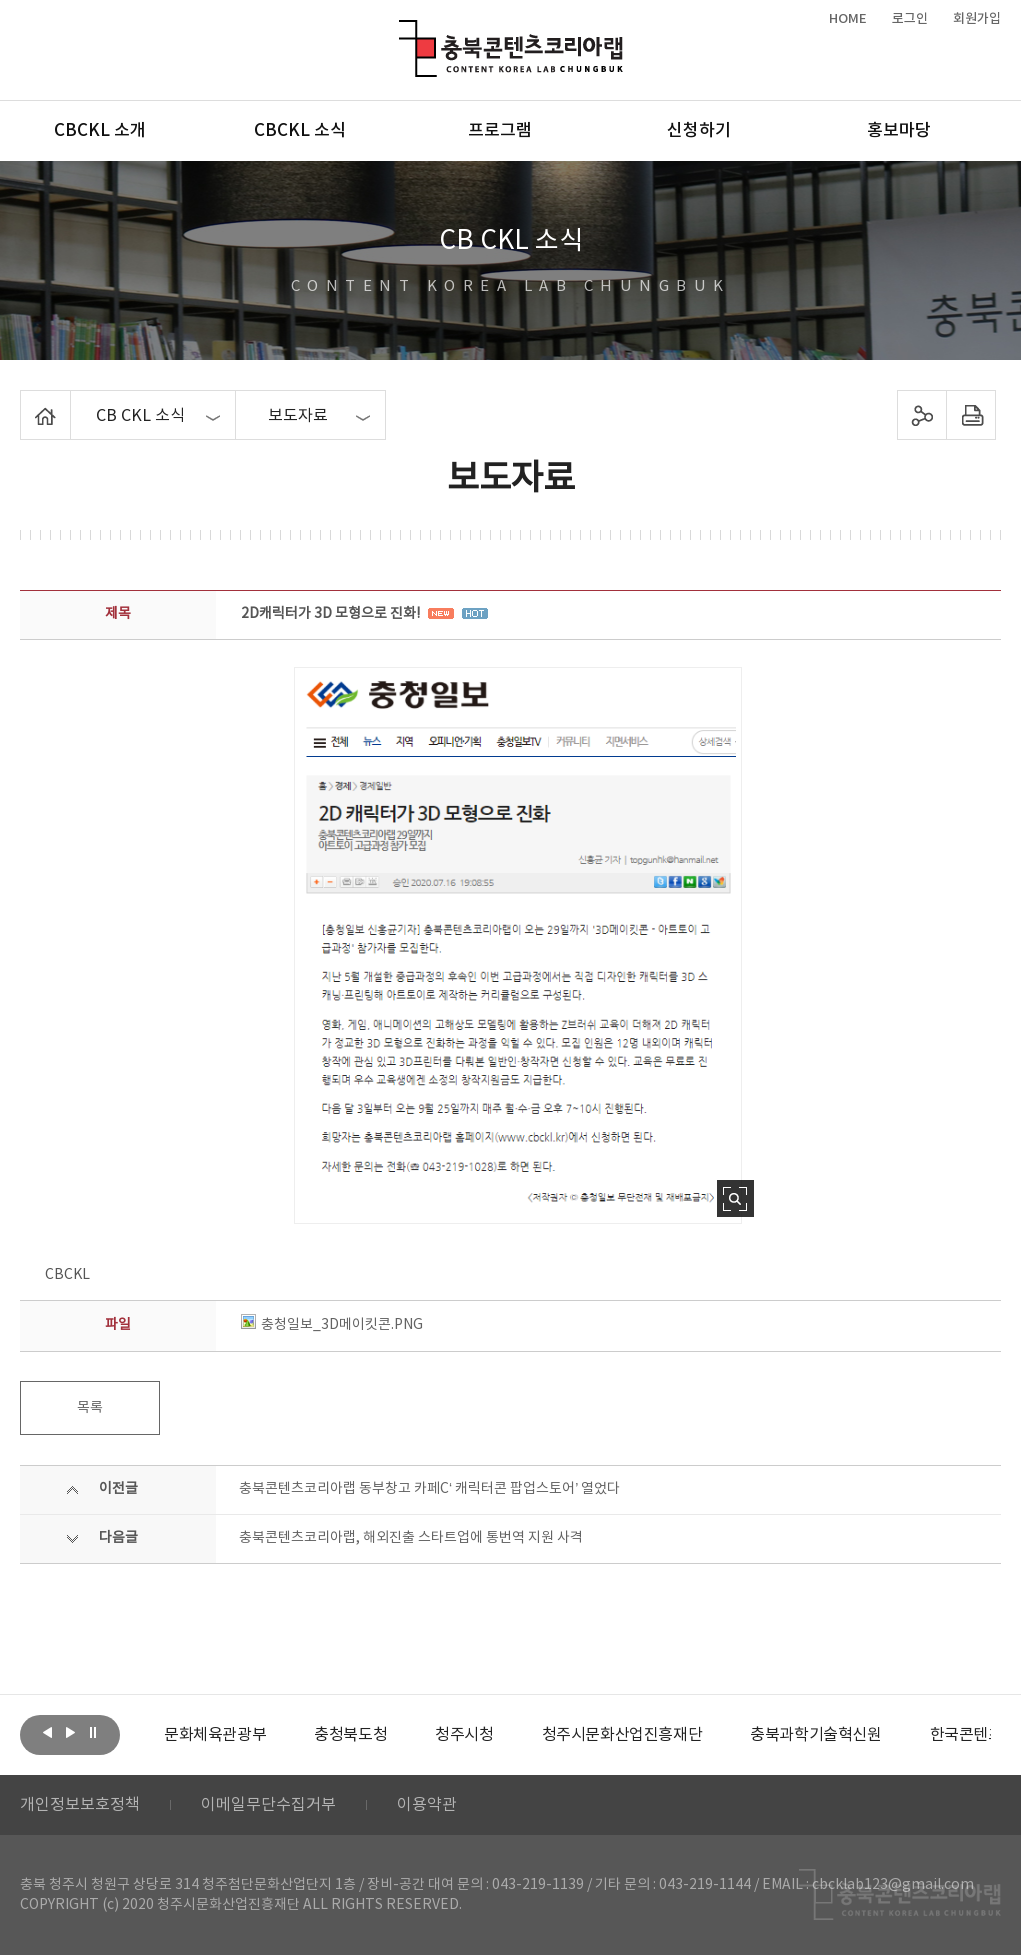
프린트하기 (970, 415)
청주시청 (464, 1735)
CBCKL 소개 (100, 131)
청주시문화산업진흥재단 (622, 1735)
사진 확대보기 (735, 1198)
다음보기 (70, 1733)
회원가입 (977, 19)
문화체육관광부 (215, 1735)
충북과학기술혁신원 (815, 1735)
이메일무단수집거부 (268, 1805)
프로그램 (500, 131)
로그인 (910, 19)
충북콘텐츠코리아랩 (403, 31)
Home (25, 402)
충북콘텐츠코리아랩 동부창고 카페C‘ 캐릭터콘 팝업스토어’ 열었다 (429, 1489)
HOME (848, 19)
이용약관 (427, 1805)
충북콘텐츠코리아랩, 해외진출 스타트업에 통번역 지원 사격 (411, 1538)
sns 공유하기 (921, 415)
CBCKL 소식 (300, 131)
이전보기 (47, 1733)
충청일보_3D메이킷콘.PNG (332, 1325)
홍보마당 (899, 131)
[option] (215, 1735)
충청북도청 (350, 1735)
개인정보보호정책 (80, 1805)
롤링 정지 (93, 1733)
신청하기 (699, 131)
